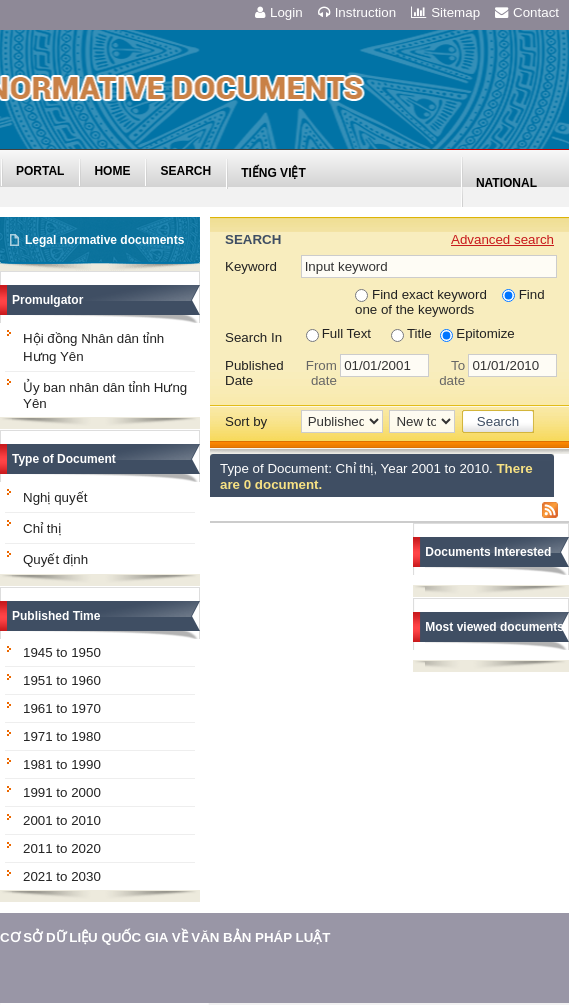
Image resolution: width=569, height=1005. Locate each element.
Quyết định (55, 559)
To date (452, 373)
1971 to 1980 (62, 736)
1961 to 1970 (62, 708)
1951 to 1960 (62, 680)
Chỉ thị (42, 528)
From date (321, 373)
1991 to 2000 (62, 792)
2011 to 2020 (62, 848)
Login (279, 12)
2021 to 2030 (62, 876)
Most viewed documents (494, 627)
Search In (253, 337)
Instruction (357, 12)
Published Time (56, 616)
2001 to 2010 (62, 820)
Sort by (246, 421)
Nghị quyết (55, 497)
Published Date (254, 373)
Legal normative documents (104, 240)
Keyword (251, 266)
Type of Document (64, 459)
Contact (527, 12)
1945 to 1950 (62, 652)
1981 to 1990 (62, 764)
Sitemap (445, 12)
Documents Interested (488, 552)
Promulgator (47, 300)
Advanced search (502, 239)
